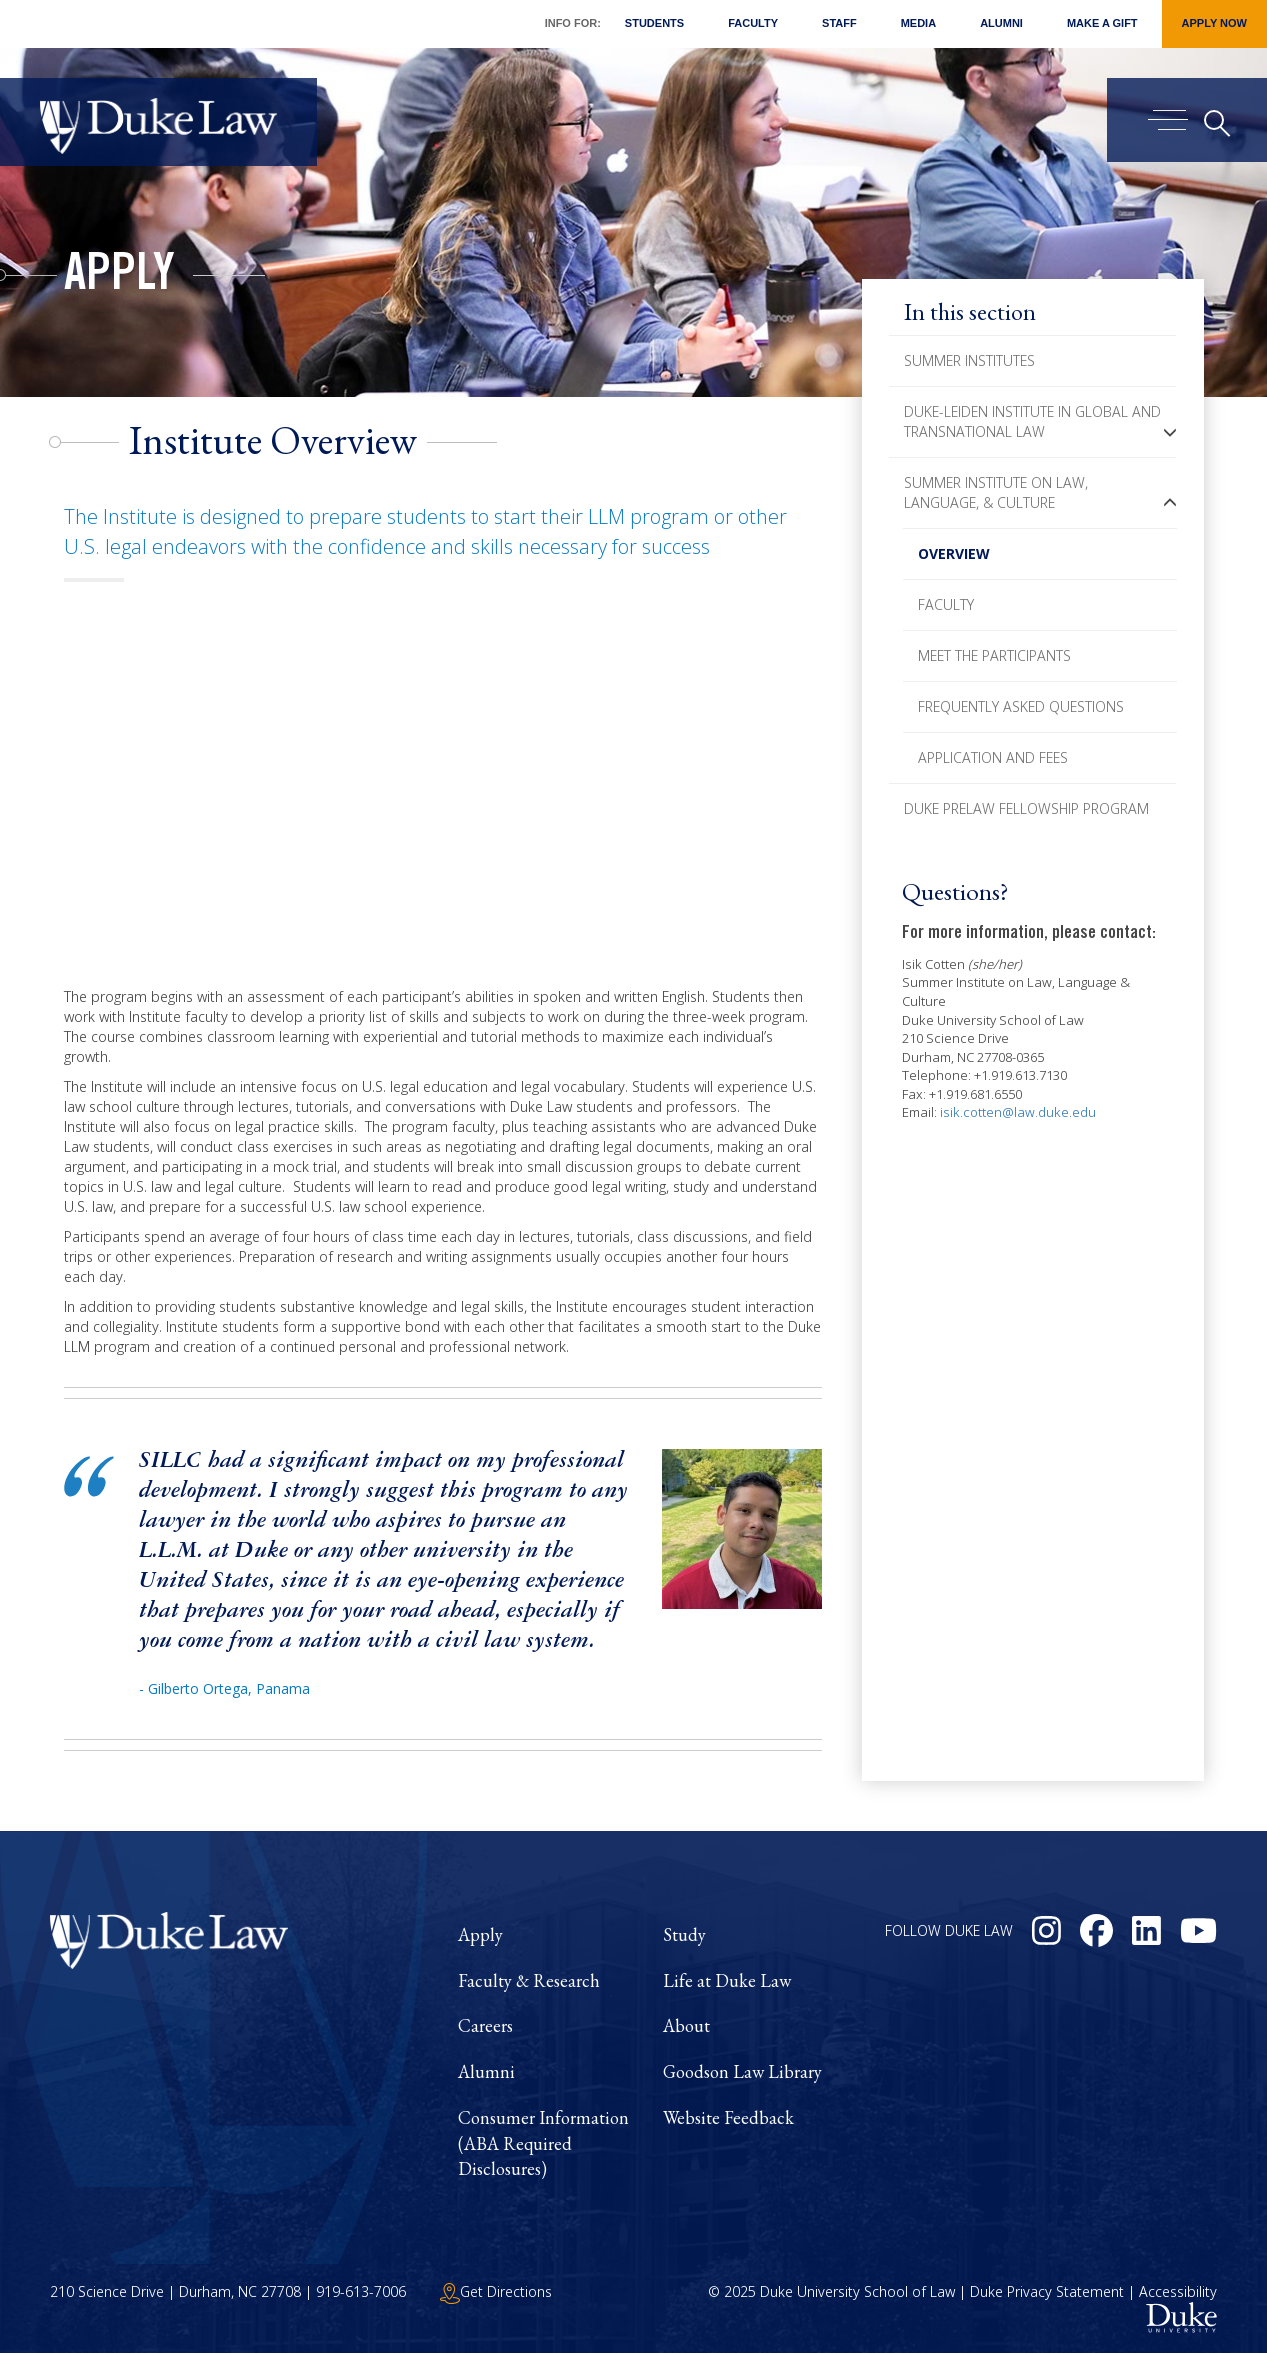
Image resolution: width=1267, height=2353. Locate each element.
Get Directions (496, 2291)
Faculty (753, 23)
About (686, 2025)
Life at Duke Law (727, 1980)
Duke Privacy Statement (1047, 2291)
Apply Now (1214, 23)
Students (654, 23)
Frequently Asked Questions (1021, 706)
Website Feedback (728, 2117)
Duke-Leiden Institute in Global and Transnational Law (1032, 421)
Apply (119, 278)
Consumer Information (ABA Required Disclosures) (543, 2143)
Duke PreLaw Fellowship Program (1026, 808)
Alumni (1001, 23)
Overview (954, 553)
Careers (485, 2025)
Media (918, 23)
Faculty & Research (529, 1980)
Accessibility (1178, 2291)
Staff (839, 23)
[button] (1170, 432)
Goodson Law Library (742, 2071)
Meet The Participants (994, 655)
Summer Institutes (969, 360)
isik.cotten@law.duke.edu (1018, 1112)
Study (684, 1934)
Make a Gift (1102, 23)
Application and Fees (993, 757)
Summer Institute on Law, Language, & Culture (996, 492)
